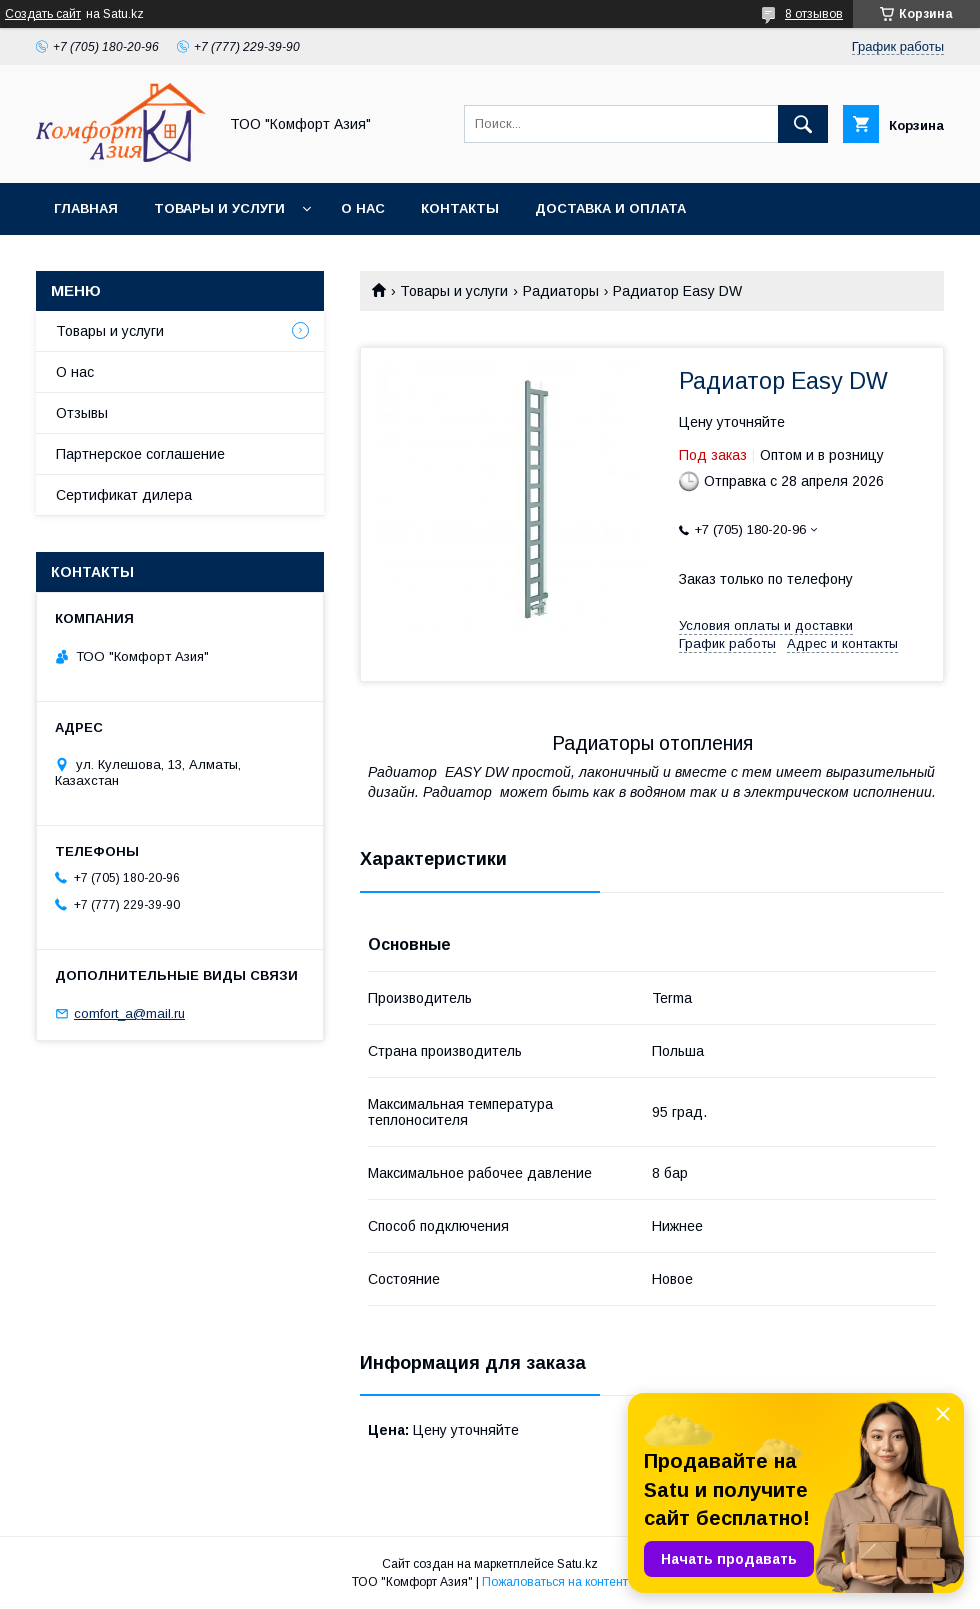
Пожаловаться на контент (555, 1582)
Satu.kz (577, 1564)
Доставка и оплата (610, 208)
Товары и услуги (219, 208)
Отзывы (82, 413)
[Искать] (803, 124)
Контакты (460, 208)
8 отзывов (814, 14)
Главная (86, 208)
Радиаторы (561, 291)
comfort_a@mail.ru (129, 1013)
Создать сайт (43, 14)
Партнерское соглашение (140, 454)
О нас (363, 208)
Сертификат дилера (124, 495)
